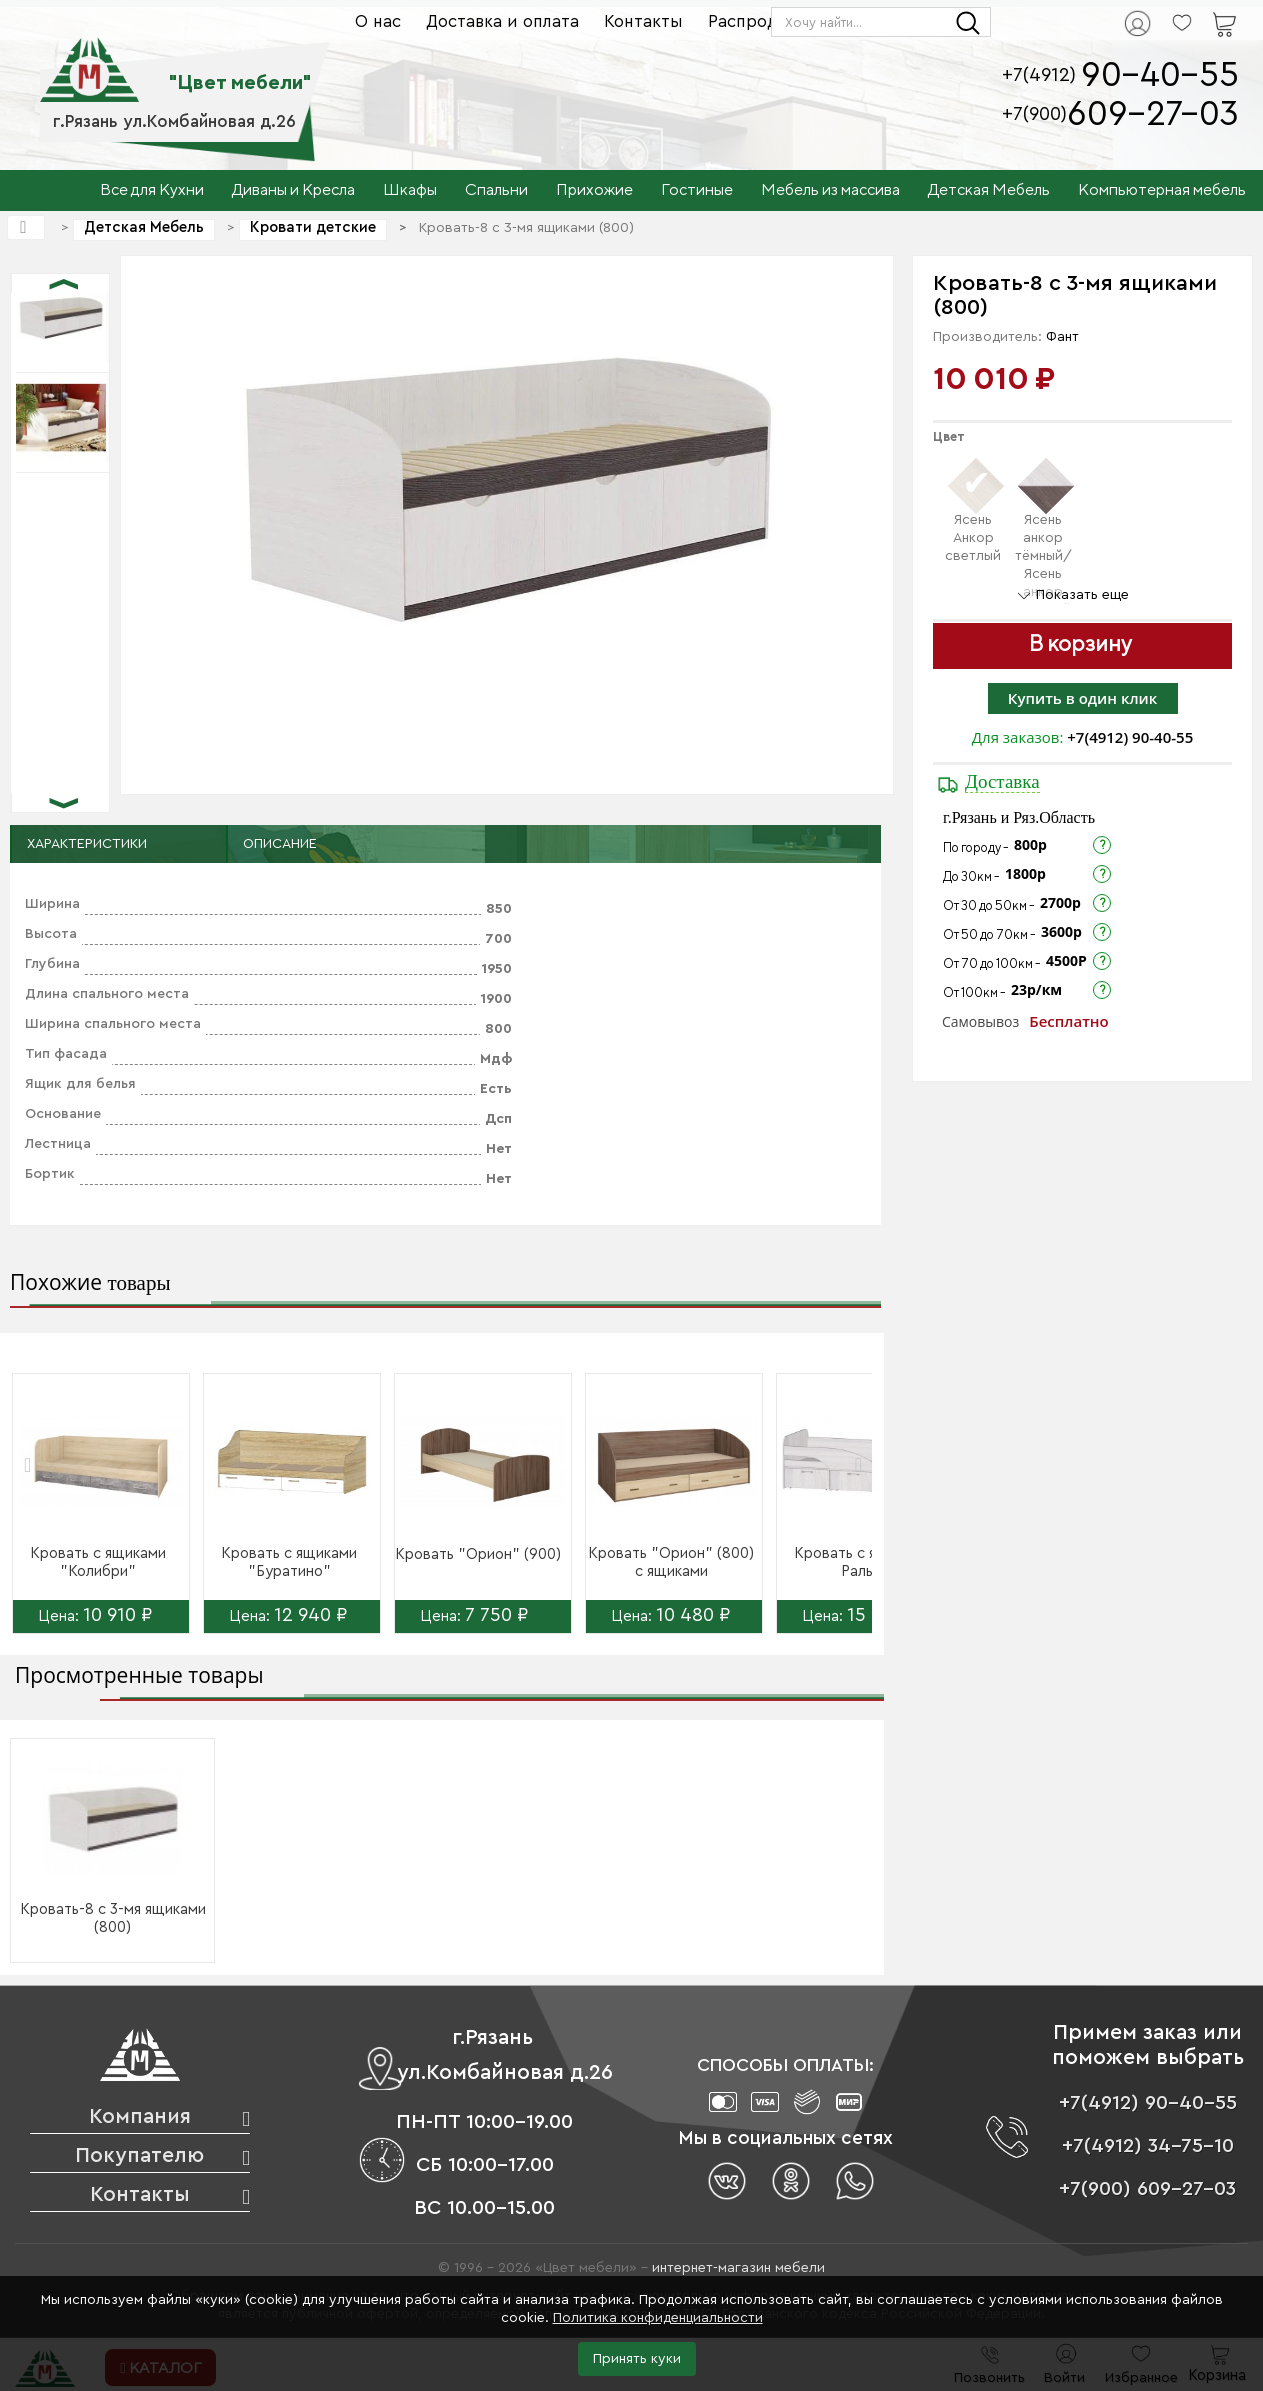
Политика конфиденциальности (658, 2318)
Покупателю (139, 2155)
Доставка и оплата (502, 21)
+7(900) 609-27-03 (1147, 2189)
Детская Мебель (144, 227)
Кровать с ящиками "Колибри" (98, 1562)
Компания (140, 2116)
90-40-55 (1160, 75)
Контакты (643, 21)
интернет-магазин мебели (738, 2268)
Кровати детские (313, 227)
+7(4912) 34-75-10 (1148, 2146)
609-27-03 (1153, 114)
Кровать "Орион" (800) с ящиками (671, 1562)
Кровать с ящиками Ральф (862, 1562)
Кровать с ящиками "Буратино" (289, 1562)
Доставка (1002, 781)
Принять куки (637, 2359)
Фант (1062, 337)
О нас (378, 21)
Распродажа (758, 21)
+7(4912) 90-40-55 (1130, 737)
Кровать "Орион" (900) (478, 1554)
